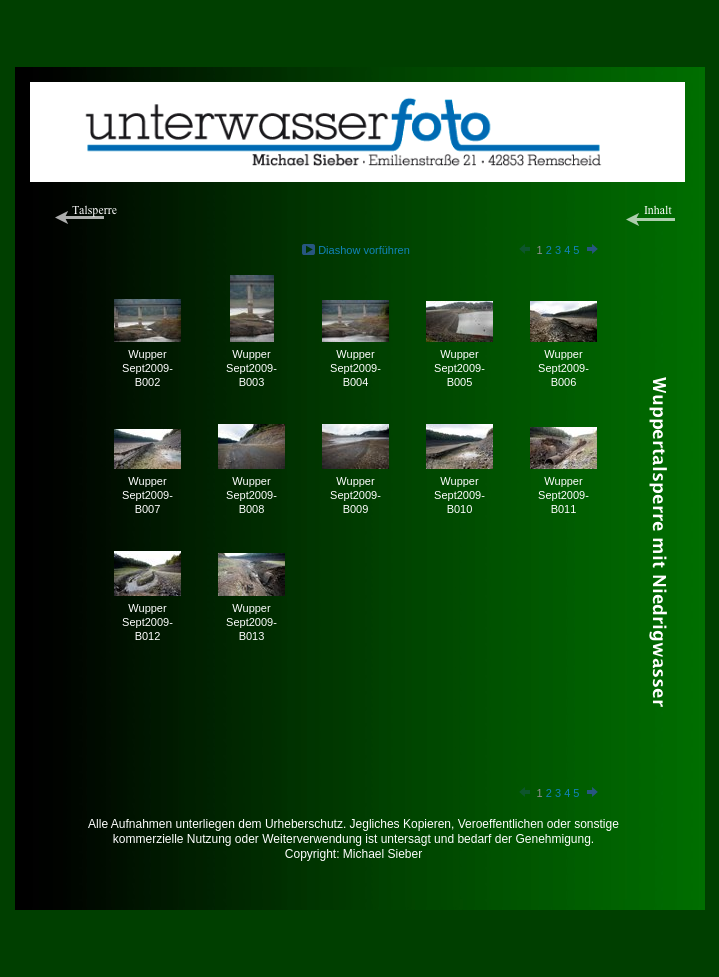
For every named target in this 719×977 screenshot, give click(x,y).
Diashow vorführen (364, 250)
